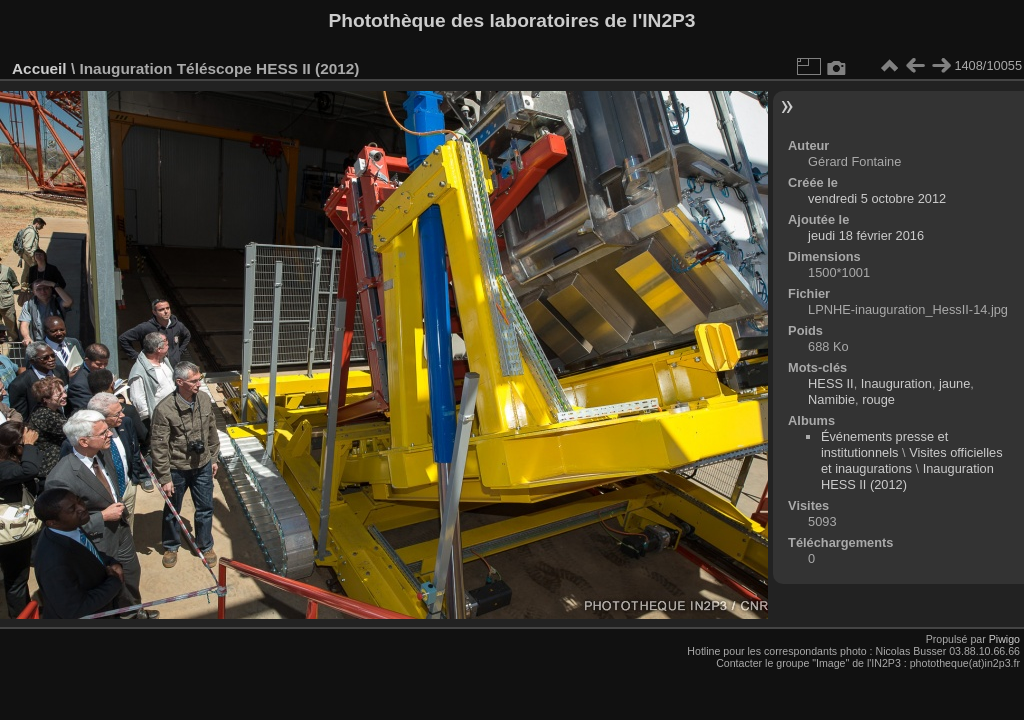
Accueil (39, 68)
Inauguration (896, 383)
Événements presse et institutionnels (884, 444)
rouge (878, 399)
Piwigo (1004, 639)
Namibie (831, 399)
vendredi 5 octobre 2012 (877, 198)
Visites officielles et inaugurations (912, 460)
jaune (954, 383)
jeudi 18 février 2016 (866, 235)
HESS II (831, 383)
